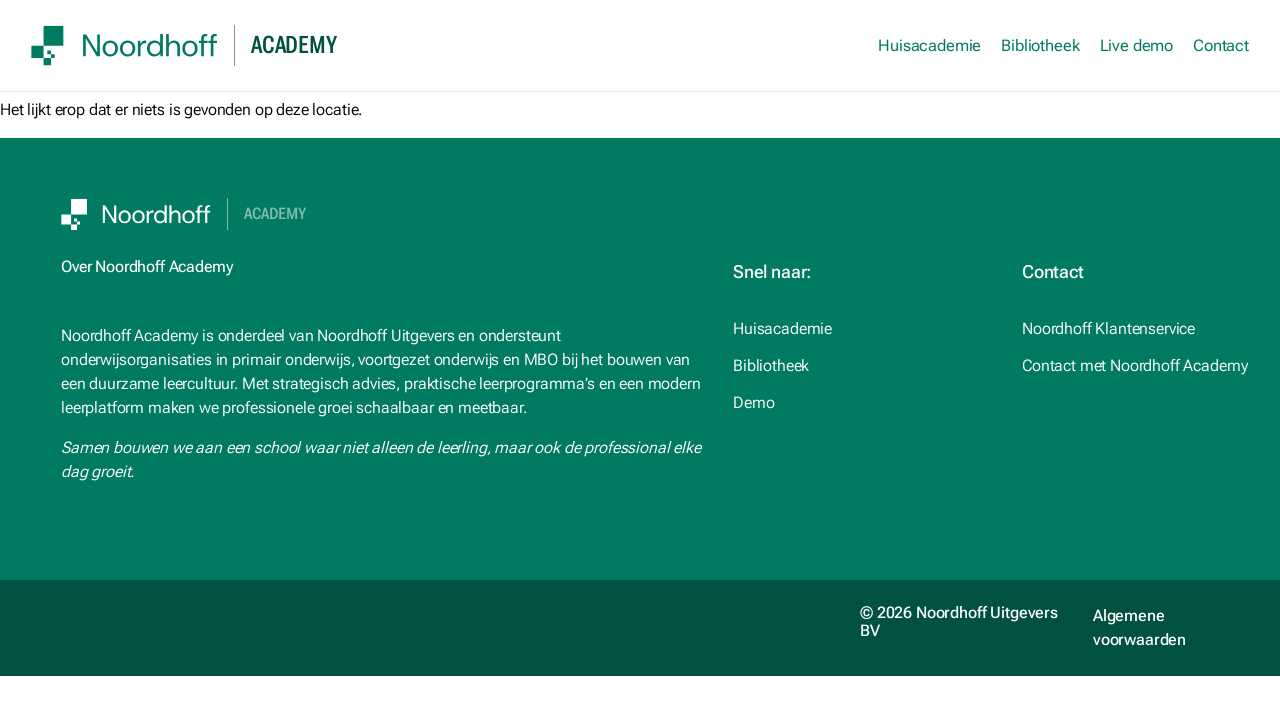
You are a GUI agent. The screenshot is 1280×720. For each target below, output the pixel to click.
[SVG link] (124, 45)
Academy (275, 214)
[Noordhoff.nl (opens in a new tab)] (861, 366)
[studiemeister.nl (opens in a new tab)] (861, 329)
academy (293, 45)
